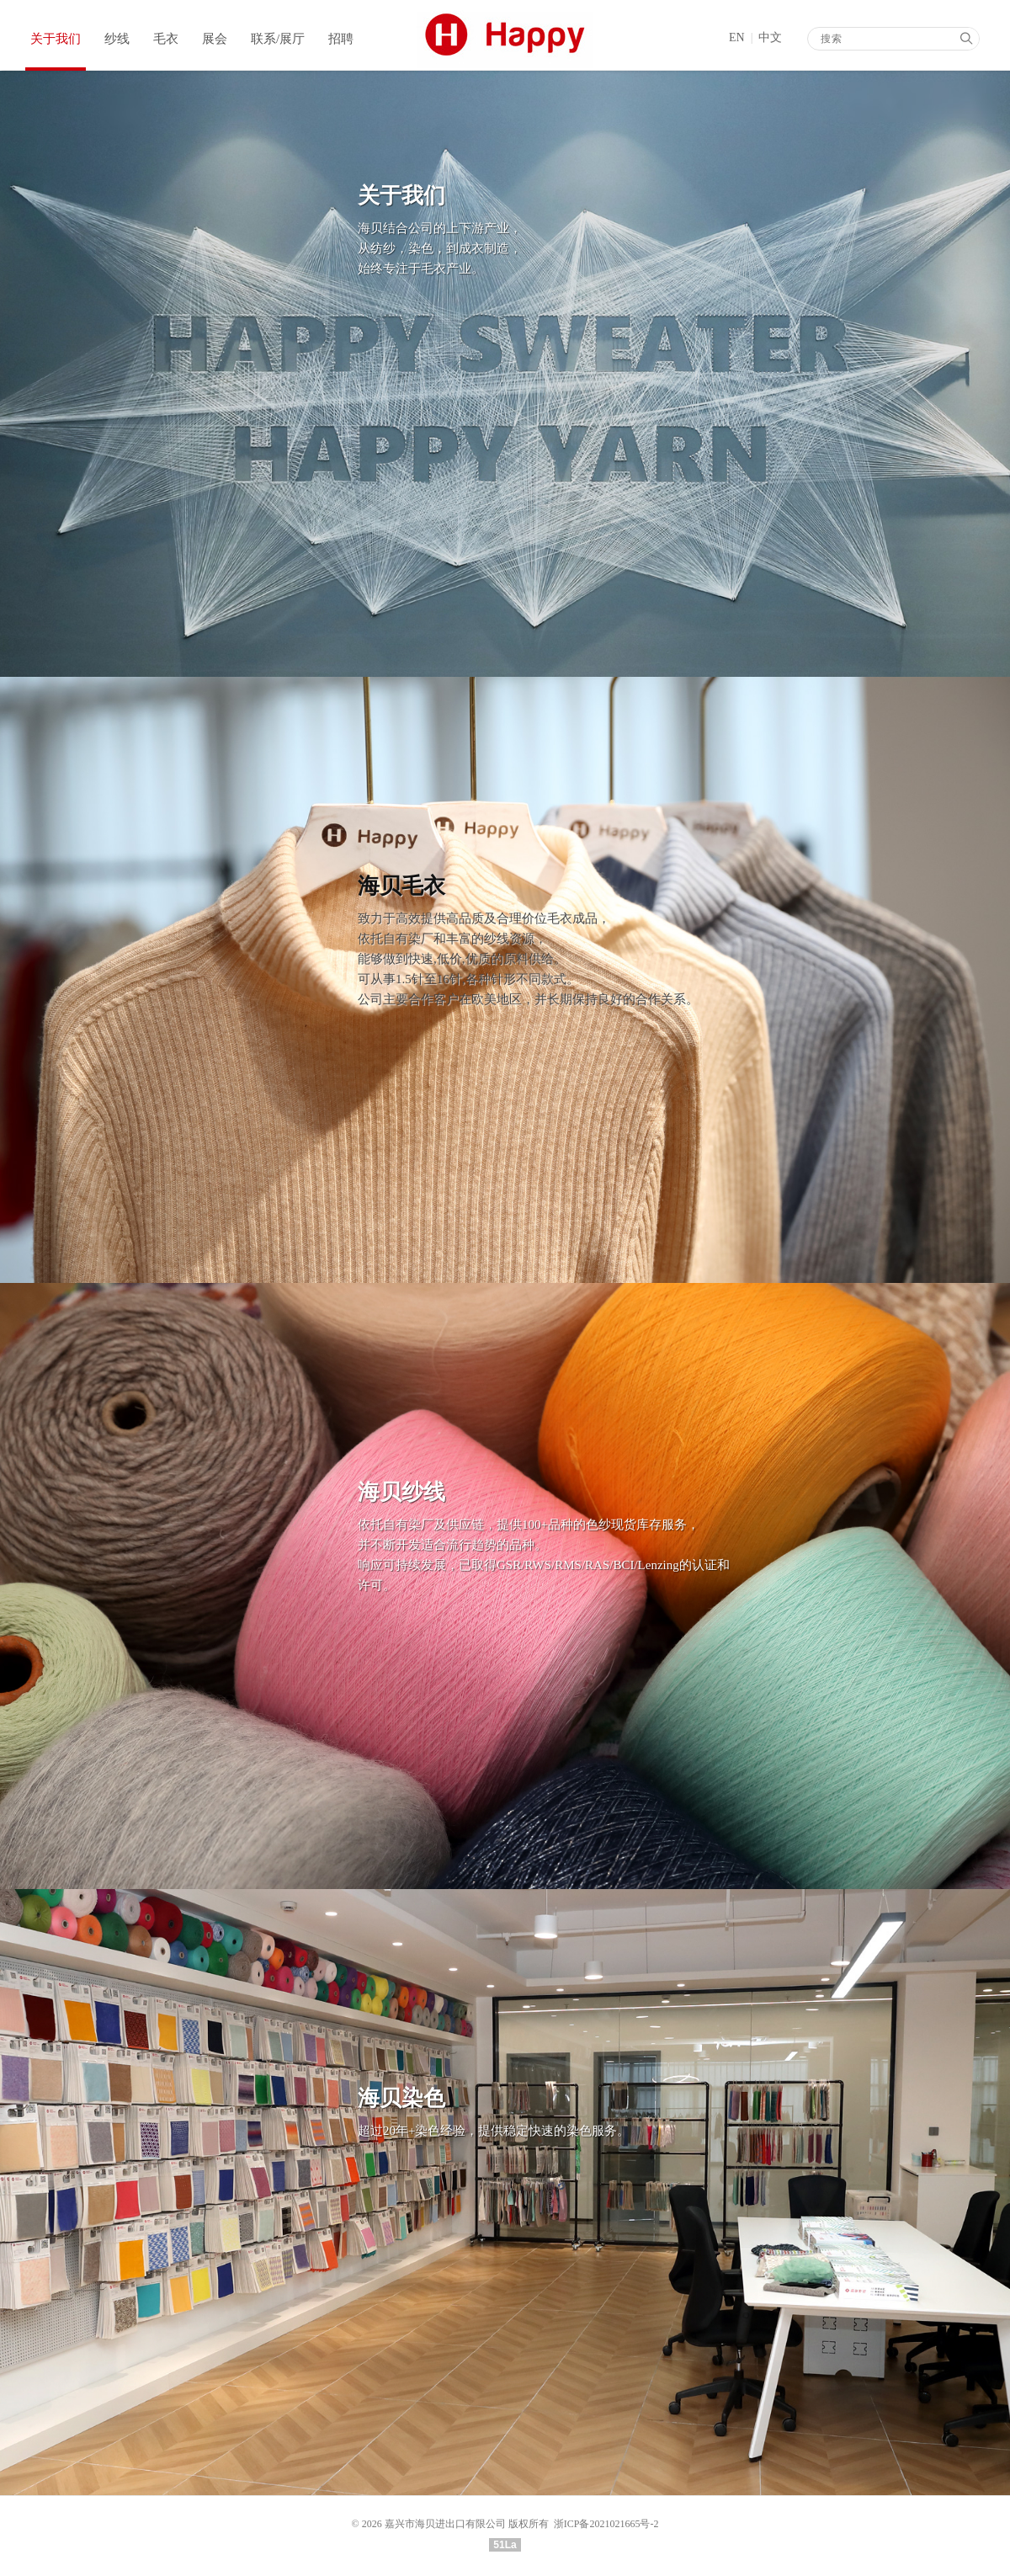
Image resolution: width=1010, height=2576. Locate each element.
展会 (214, 38)
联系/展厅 (278, 38)
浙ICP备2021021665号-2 (606, 2524)
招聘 (341, 38)
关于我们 (55, 38)
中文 (770, 37)
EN (737, 37)
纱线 (117, 38)
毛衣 (165, 38)
